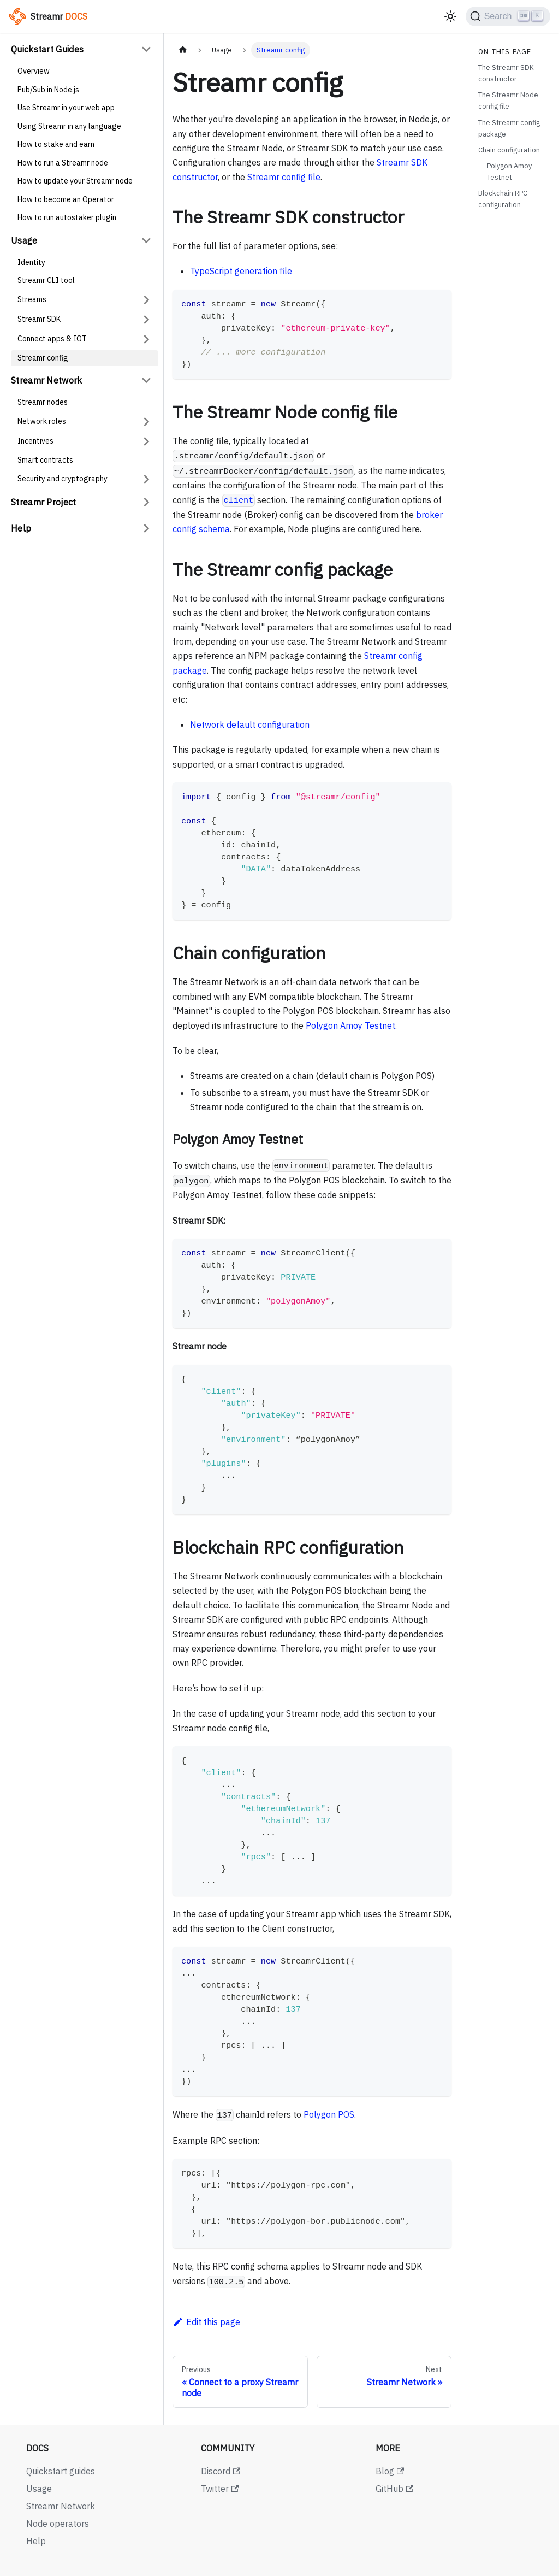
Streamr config (42, 358)
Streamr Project (43, 502)
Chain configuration (509, 150)
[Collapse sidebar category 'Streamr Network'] (146, 380)
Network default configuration (250, 724)
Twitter (220, 2488)
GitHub (394, 2488)
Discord (220, 2471)
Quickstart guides (60, 2471)
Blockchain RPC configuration (502, 198)
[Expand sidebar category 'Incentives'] (146, 441)
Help (21, 528)
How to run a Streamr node (62, 163)
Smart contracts (45, 460)
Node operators (57, 2523)
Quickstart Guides (47, 49)
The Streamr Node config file (508, 100)
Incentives (35, 441)
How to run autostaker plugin (66, 217)
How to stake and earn (55, 144)
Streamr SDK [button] (39, 319)
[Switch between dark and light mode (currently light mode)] (450, 16)
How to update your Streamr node (75, 181)
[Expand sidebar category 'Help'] (146, 528)
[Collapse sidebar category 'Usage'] (146, 240)
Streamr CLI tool (46, 280)
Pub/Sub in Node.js (48, 90)
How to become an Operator (65, 199)
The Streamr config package (509, 128)
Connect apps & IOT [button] (52, 339)
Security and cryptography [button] (62, 479)
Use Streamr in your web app (66, 108)
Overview (33, 71)
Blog (390, 2471)
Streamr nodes (42, 402)
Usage (24, 240)
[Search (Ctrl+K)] (508, 16)
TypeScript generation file (241, 271)
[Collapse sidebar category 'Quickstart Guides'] (146, 49)
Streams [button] (31, 299)
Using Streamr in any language (69, 126)
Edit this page (206, 2321)
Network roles (41, 421)
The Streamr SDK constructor (506, 73)
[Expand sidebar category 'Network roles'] (146, 422)
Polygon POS (329, 2114)
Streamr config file (283, 177)
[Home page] (183, 50)
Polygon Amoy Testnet (350, 1025)
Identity (31, 262)
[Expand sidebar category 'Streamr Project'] (146, 502)
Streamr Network (46, 380)
